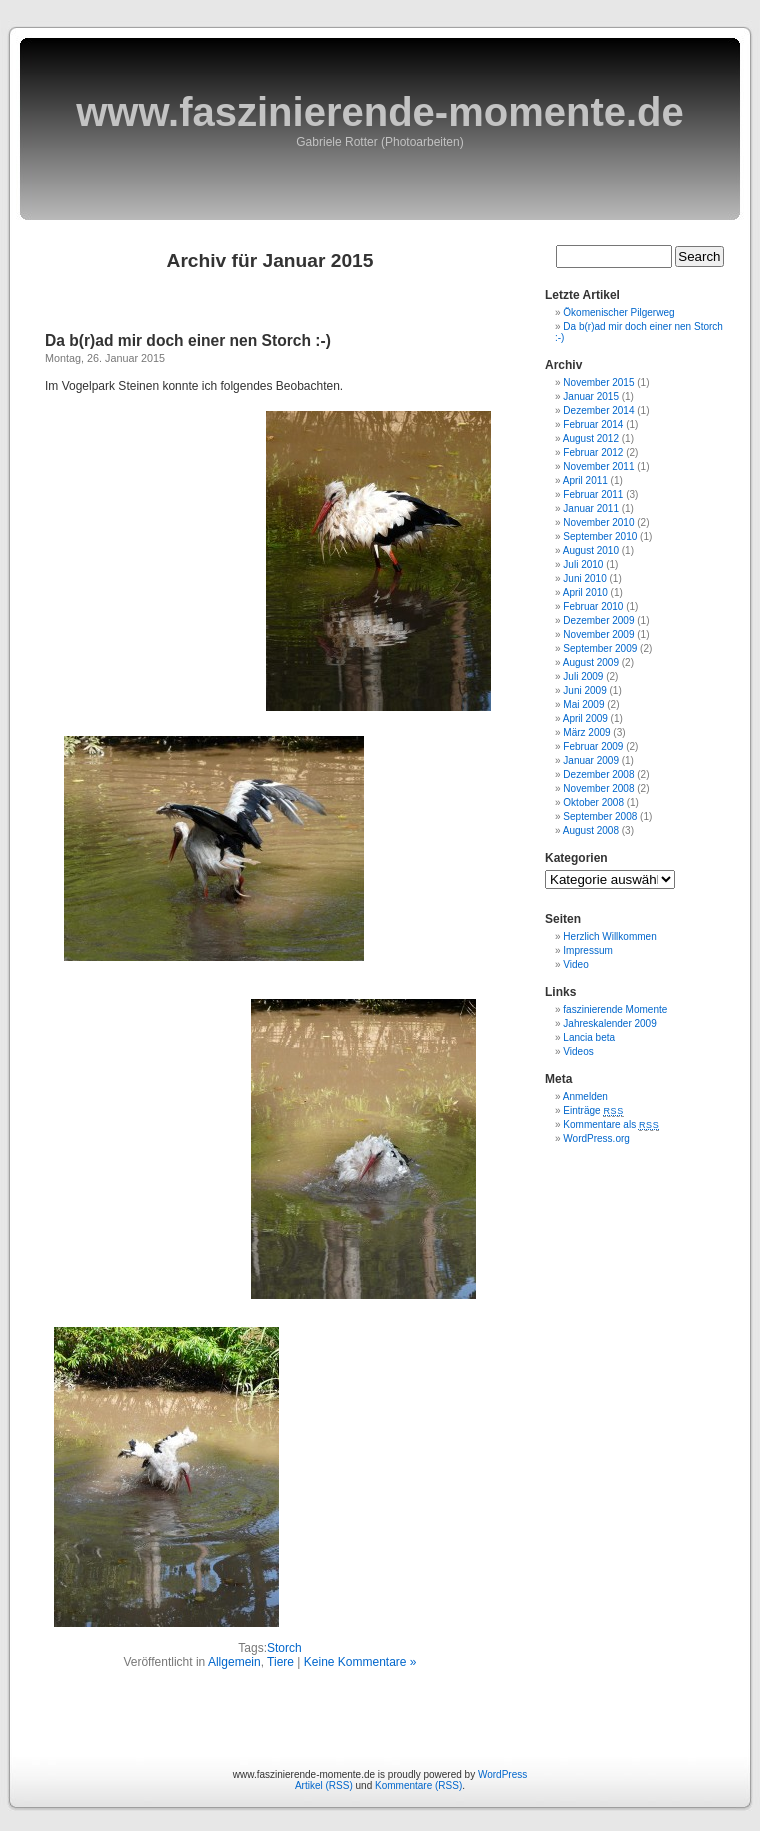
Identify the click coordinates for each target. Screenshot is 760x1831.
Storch (284, 1648)
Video (575, 964)
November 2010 (598, 522)
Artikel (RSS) (324, 1785)
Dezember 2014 (598, 410)
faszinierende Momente (615, 1009)
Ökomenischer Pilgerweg (618, 312)
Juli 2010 (583, 564)
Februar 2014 (593, 424)
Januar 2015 (591, 396)
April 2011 (585, 480)
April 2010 (585, 592)
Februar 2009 (593, 746)
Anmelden (585, 1096)
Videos (578, 1051)
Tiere (280, 1662)
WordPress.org (596, 1138)
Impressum (587, 950)
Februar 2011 (593, 494)
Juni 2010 (584, 578)
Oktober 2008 (593, 802)
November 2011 (598, 466)
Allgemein (234, 1662)
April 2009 (585, 718)
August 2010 (591, 550)
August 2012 (591, 438)
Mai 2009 (583, 704)
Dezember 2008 (598, 774)
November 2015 (598, 382)
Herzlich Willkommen (609, 936)
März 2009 (586, 732)
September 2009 (600, 648)
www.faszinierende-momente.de (380, 112)
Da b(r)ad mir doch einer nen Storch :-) (188, 340)
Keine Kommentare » (360, 1662)
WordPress (502, 1774)
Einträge (593, 1110)
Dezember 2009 (598, 620)
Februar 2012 (593, 452)
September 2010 (600, 536)
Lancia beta (589, 1037)
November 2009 (598, 634)
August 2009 (591, 662)
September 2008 (600, 816)
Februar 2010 (593, 606)
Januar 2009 (591, 760)
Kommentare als (611, 1124)
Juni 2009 (584, 690)
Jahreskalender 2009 (609, 1023)
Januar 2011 (591, 508)
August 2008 (591, 830)
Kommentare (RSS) (418, 1785)
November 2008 (598, 788)
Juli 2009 (583, 676)
